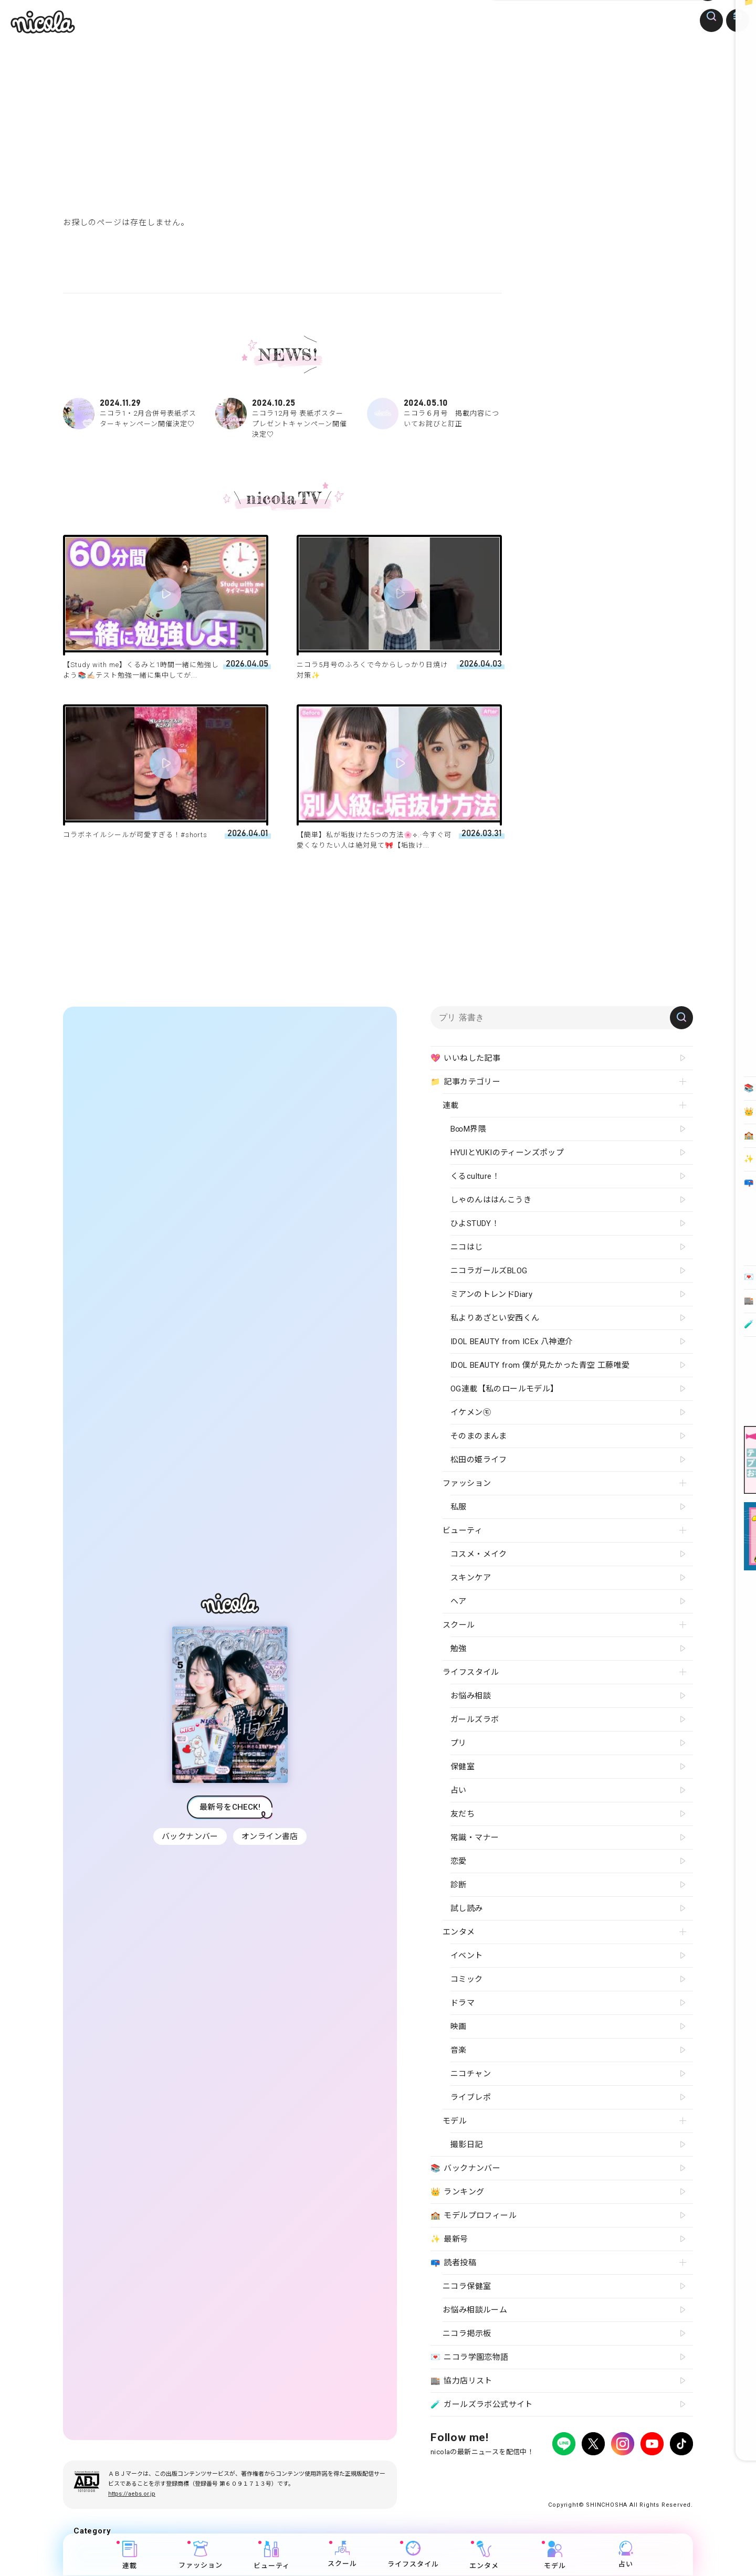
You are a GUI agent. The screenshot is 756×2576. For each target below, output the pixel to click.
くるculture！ (475, 1176)
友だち (462, 1814)
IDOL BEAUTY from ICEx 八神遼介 (511, 1341)
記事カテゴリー (465, 1082)
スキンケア (470, 1577)
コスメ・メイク (478, 1554)
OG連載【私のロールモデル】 (504, 1388)
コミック (466, 1979)
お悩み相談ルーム (475, 2310)
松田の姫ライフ (478, 1459)
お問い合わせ (604, 2473)
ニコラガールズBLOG (488, 1270)
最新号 (449, 2239)
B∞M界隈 (468, 1129)
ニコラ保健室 (467, 2286)
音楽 (458, 2050)
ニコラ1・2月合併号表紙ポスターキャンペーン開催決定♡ (130, 413)
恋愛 (458, 1861)
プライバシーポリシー (462, 2473)
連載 (130, 2555)
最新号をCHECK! (230, 1807)
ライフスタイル (413, 2555)
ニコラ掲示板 (467, 2333)
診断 (458, 1884)
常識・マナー (474, 1837)
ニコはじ (466, 1247)
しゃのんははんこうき (490, 1200)
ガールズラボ (474, 1719)
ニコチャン (470, 2073)
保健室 (462, 1766)
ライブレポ (470, 2097)
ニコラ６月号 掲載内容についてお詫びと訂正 (434, 413)
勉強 (458, 1648)
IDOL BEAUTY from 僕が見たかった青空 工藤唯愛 (539, 1365)
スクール (343, 2554)
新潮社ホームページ (662, 2473)
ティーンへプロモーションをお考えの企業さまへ (618, 2482)
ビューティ (272, 2555)
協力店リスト (461, 2381)
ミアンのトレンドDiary (491, 1294)
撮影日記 (466, 2144)
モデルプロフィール (473, 2216)
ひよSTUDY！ (474, 1223)
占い (626, 2555)
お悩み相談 (470, 1696)
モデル (555, 2555)
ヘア (458, 1601)
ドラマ (462, 2003)
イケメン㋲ (470, 1412)
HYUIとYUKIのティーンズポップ (507, 1152)
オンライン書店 (271, 1836)
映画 (458, 2026)
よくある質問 (557, 2473)
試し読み (466, 1908)
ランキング (457, 2192)
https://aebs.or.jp (131, 2493)
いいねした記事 (465, 1058)
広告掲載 (516, 2473)
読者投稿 (453, 2263)
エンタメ (484, 2555)
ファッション (201, 2555)
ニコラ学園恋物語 (469, 2357)
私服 (458, 1507)
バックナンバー (189, 1836)
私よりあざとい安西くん (494, 1318)
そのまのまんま (478, 1436)
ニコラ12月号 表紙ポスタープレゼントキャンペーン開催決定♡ (282, 418)
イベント (466, 1955)
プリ (458, 1743)
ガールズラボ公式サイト (481, 2405)
